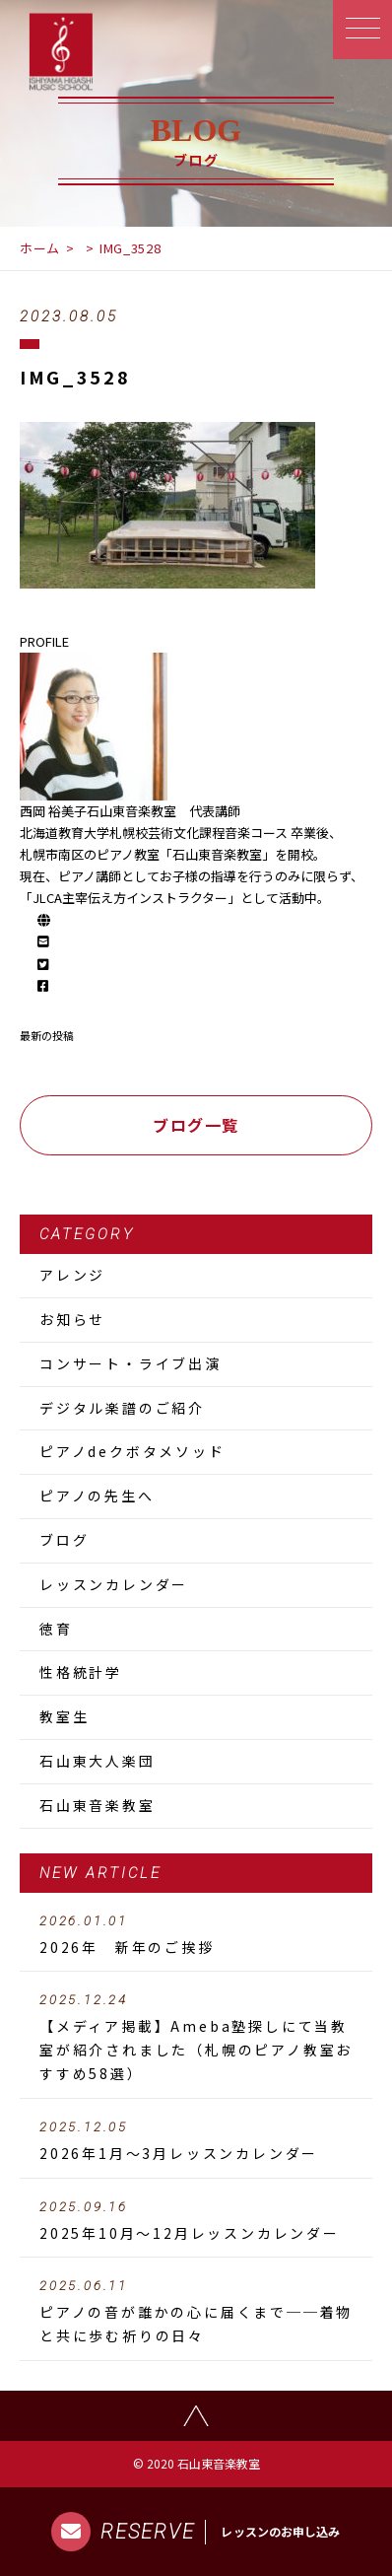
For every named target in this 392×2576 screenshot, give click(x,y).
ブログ (64, 1540)
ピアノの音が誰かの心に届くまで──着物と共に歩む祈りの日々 (196, 2311)
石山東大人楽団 (97, 1761)
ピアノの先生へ (97, 1495)
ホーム (40, 248)
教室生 (64, 1716)
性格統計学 (80, 1672)
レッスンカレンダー (113, 1584)
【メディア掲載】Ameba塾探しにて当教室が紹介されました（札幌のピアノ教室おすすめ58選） (196, 2037)
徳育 (56, 1628)
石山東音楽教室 (97, 1805)
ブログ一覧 (196, 1125)
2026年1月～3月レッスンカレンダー (196, 2141)
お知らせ (72, 1319)
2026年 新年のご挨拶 (196, 1935)
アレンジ (72, 1275)
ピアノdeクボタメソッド (132, 1451)
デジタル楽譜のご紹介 (122, 1408)
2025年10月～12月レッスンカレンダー (196, 2221)
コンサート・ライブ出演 (130, 1363)
